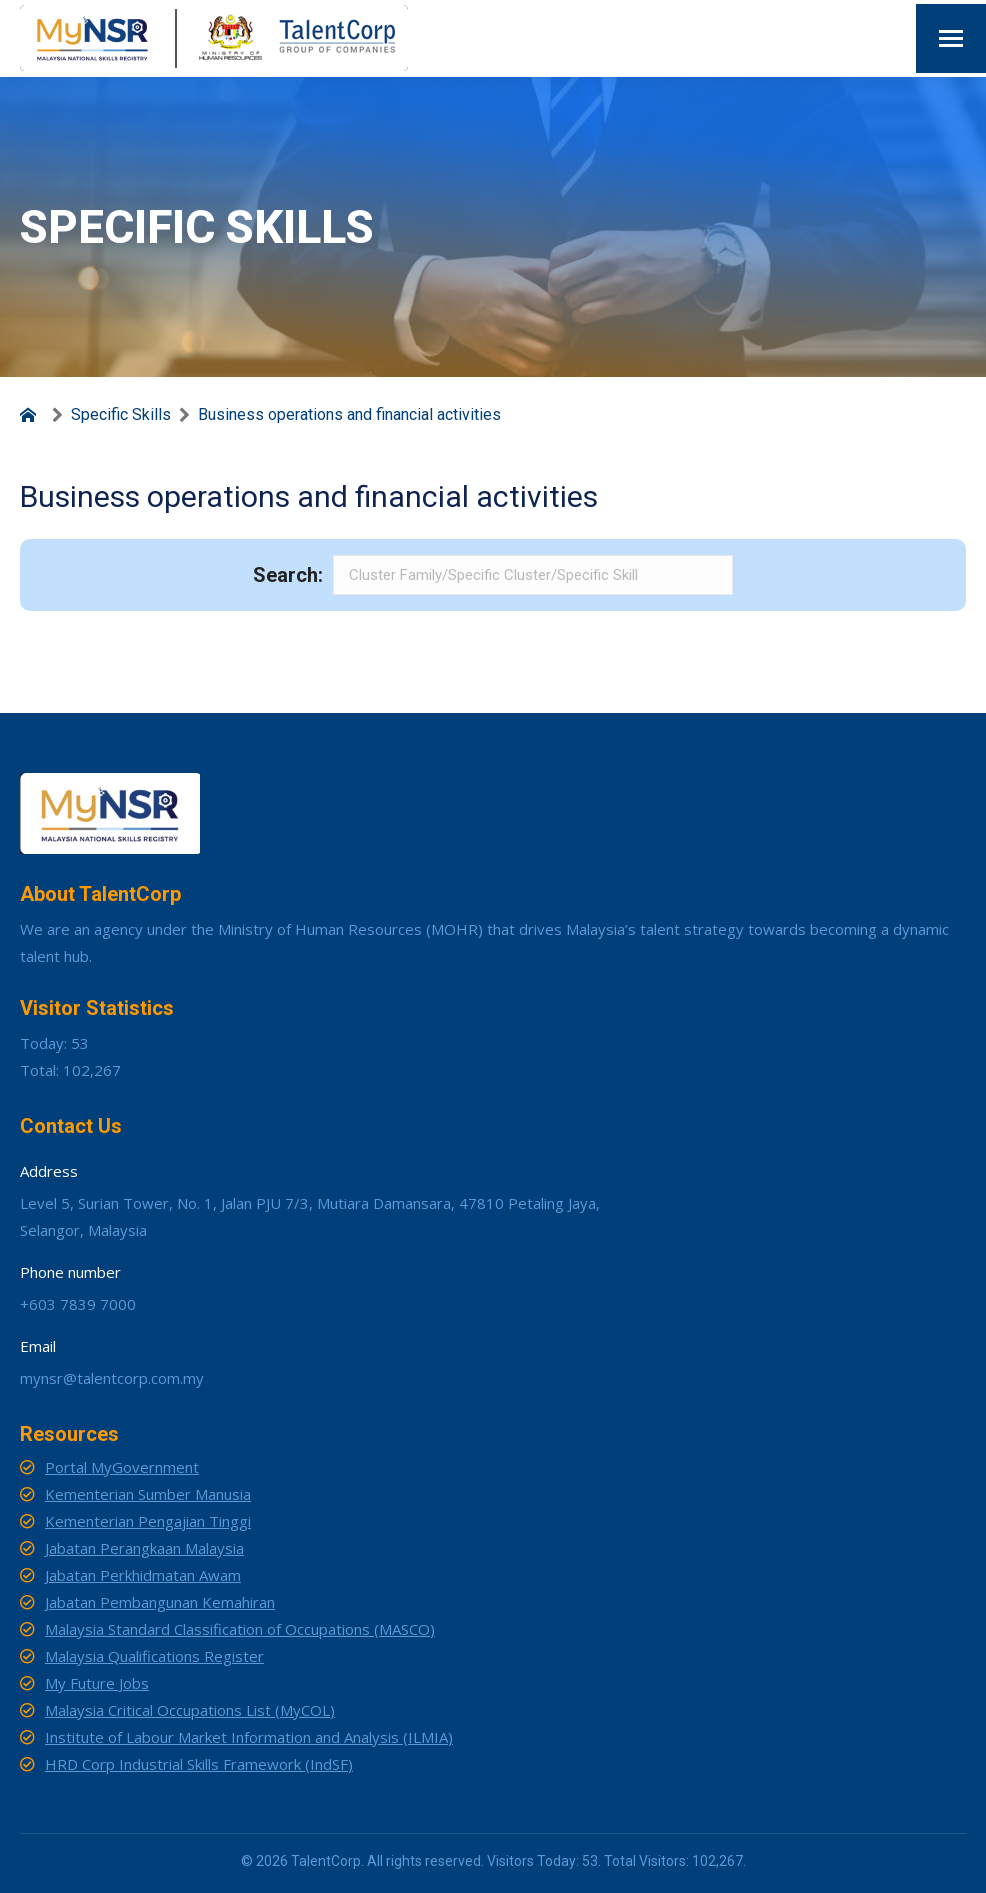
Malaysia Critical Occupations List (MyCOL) (190, 1710)
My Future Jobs (97, 1683)
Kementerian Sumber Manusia (148, 1494)
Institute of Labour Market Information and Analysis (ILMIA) (249, 1737)
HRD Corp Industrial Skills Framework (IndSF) (199, 1764)
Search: (288, 575)
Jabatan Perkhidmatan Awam (143, 1575)
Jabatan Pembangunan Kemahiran (160, 1602)
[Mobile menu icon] (951, 38)
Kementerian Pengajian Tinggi (148, 1521)
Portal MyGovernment (122, 1467)
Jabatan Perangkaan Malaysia (144, 1548)
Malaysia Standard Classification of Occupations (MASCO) (240, 1629)
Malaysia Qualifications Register (154, 1656)
